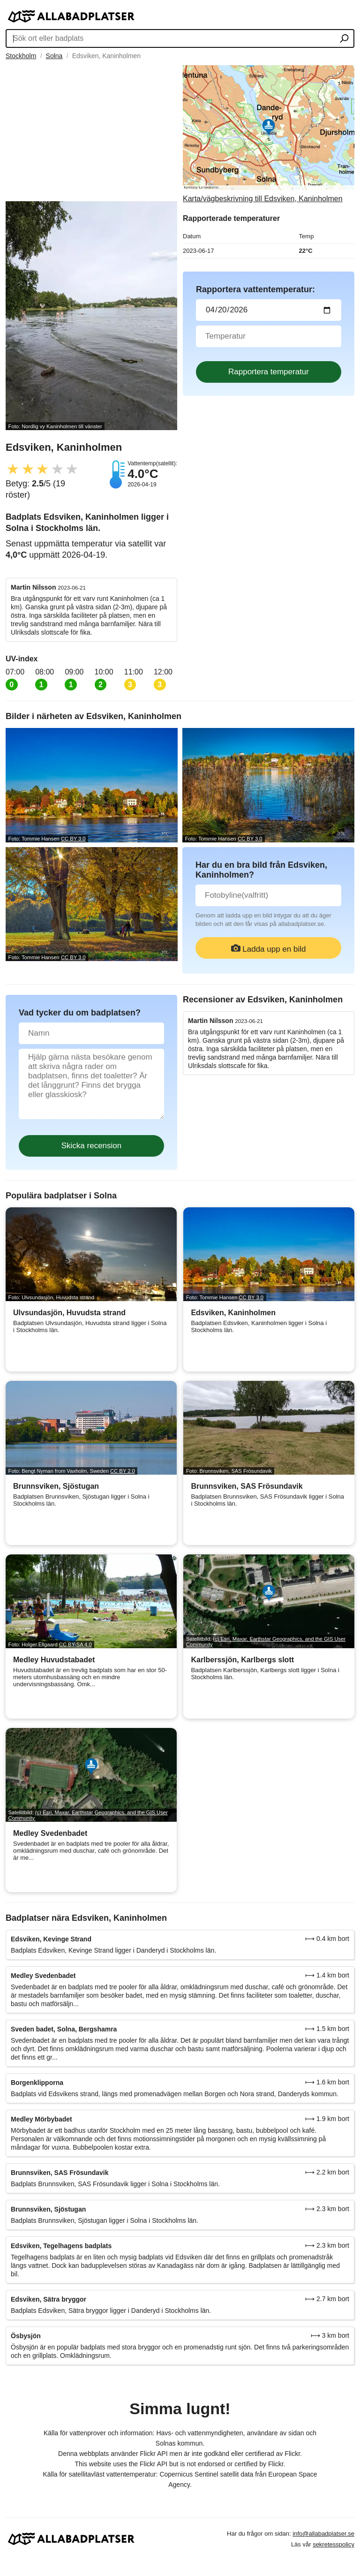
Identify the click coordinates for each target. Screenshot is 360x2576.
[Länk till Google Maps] (268, 134)
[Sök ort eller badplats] (344, 39)
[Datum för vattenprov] (268, 310)
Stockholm (21, 56)
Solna (54, 56)
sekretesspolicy (333, 2544)
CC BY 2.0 (122, 1471)
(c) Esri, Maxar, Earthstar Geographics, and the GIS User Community (265, 1641)
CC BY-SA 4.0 (75, 1644)
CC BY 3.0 (73, 838)
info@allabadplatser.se (323, 2533)
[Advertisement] (91, 131)
